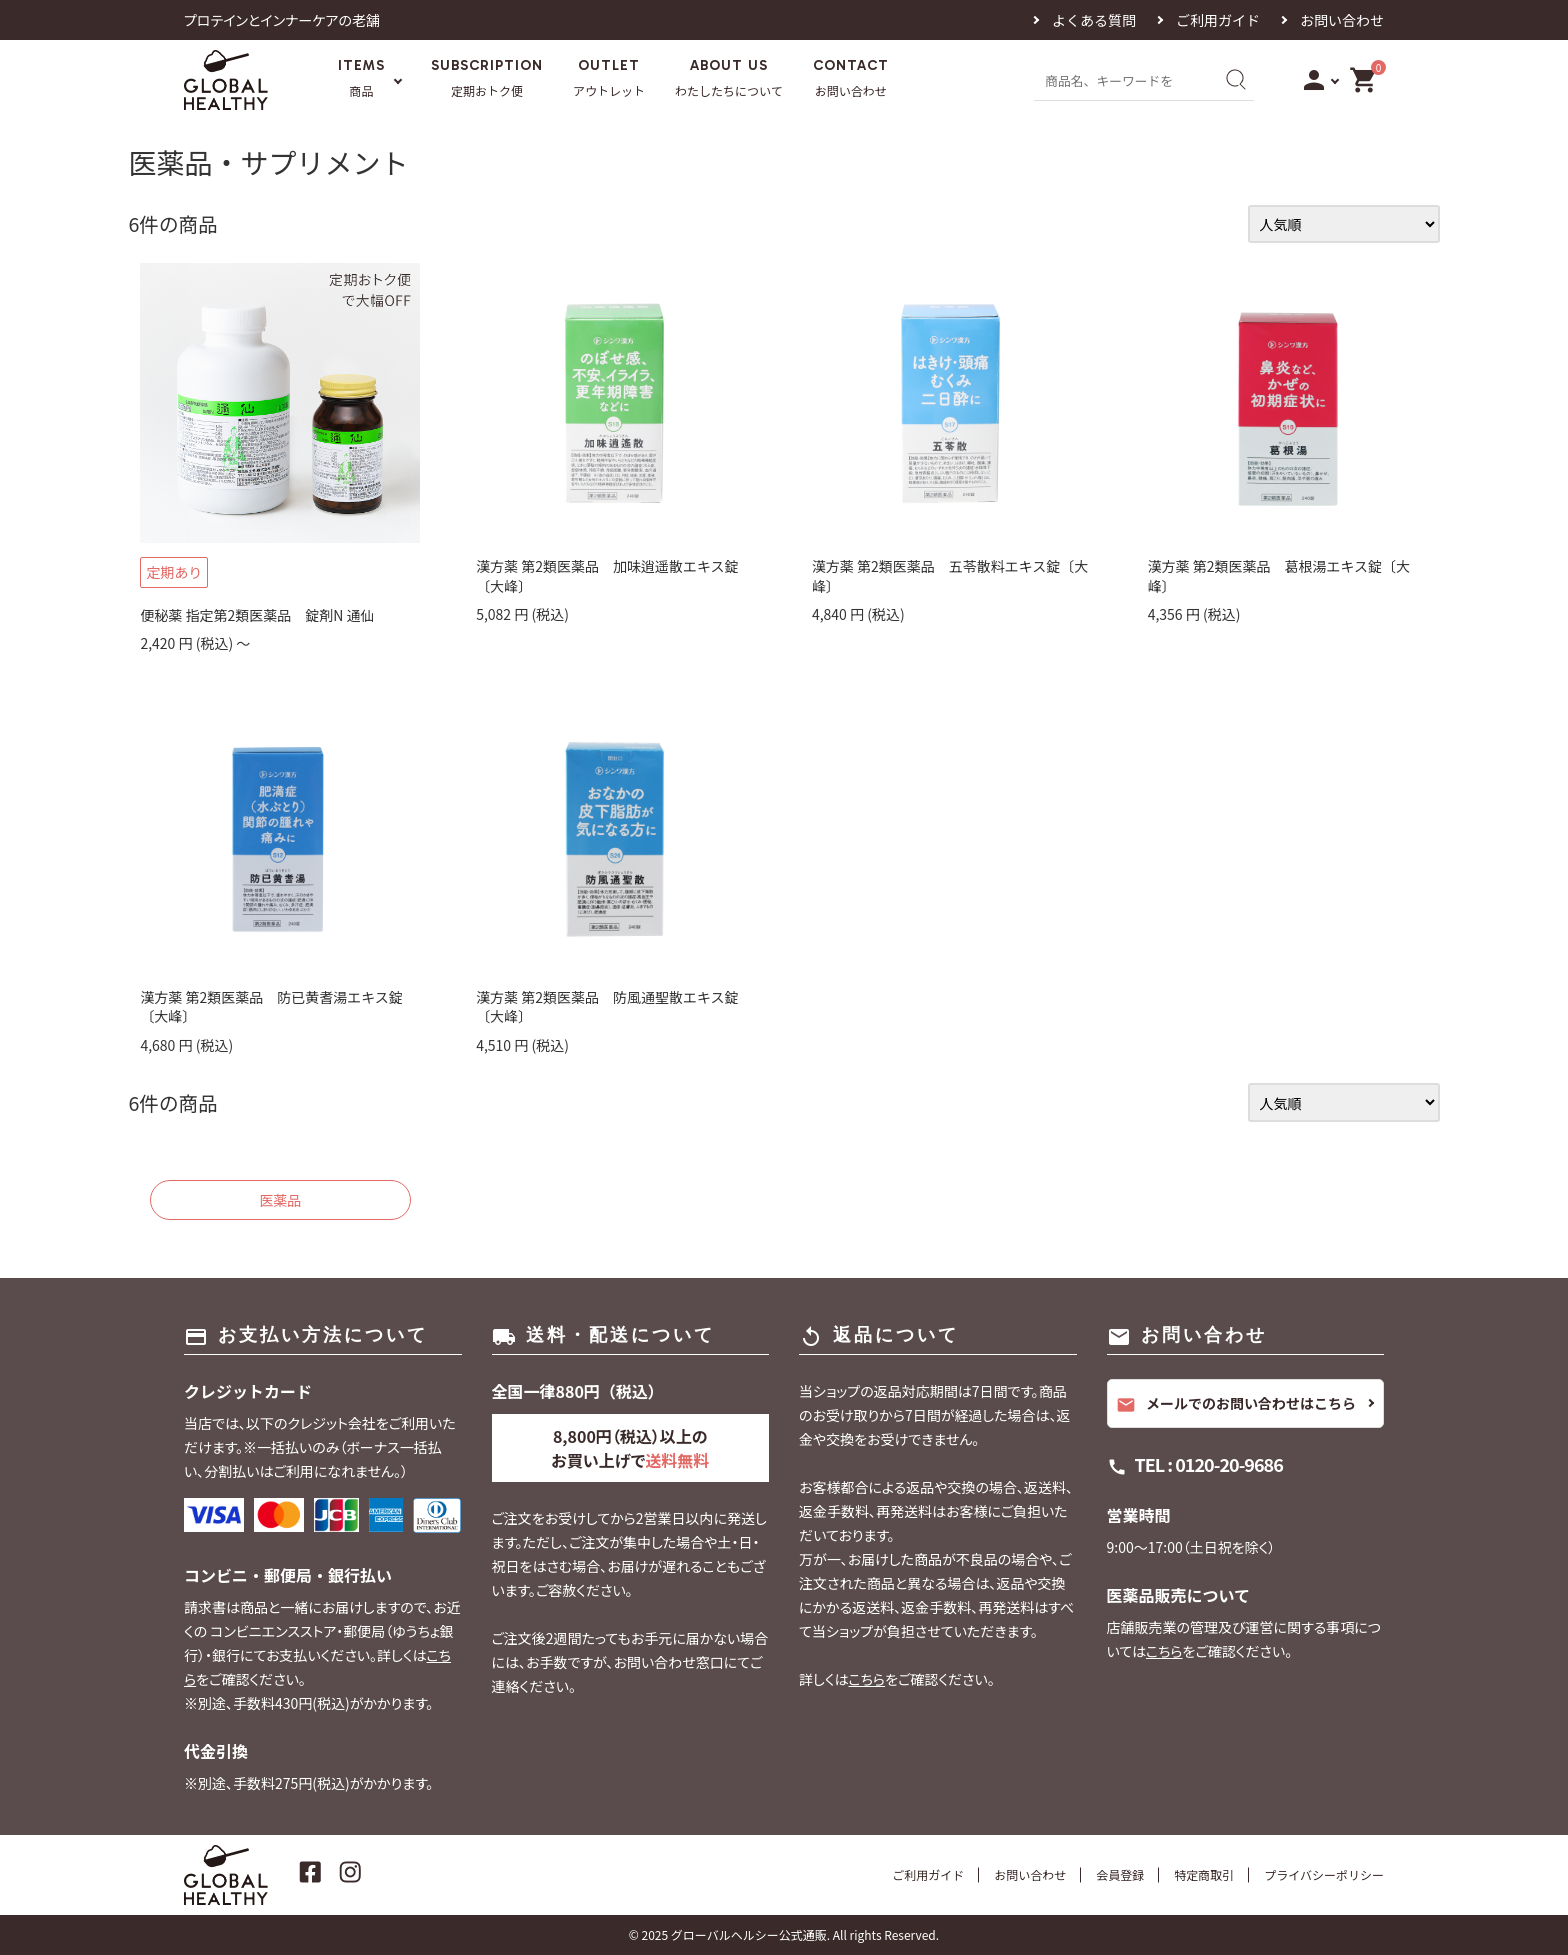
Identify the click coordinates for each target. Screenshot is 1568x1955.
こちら (866, 1679)
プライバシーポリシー (1324, 1874)
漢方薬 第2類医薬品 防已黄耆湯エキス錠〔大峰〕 (271, 1007)
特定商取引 (1204, 1874)
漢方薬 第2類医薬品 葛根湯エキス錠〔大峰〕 (1279, 576)
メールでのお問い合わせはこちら (1236, 1404)
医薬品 (280, 1200)
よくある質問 (1094, 20)
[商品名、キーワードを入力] (1122, 79)
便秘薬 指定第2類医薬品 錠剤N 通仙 (257, 615)
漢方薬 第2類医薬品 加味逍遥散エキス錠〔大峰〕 (607, 576)
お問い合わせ (1342, 20)
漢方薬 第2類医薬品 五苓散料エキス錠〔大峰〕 (950, 576)
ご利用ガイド (1218, 20)
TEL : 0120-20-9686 (1209, 1464)
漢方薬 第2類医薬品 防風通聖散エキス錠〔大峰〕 (607, 1007)
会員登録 (1120, 1874)
